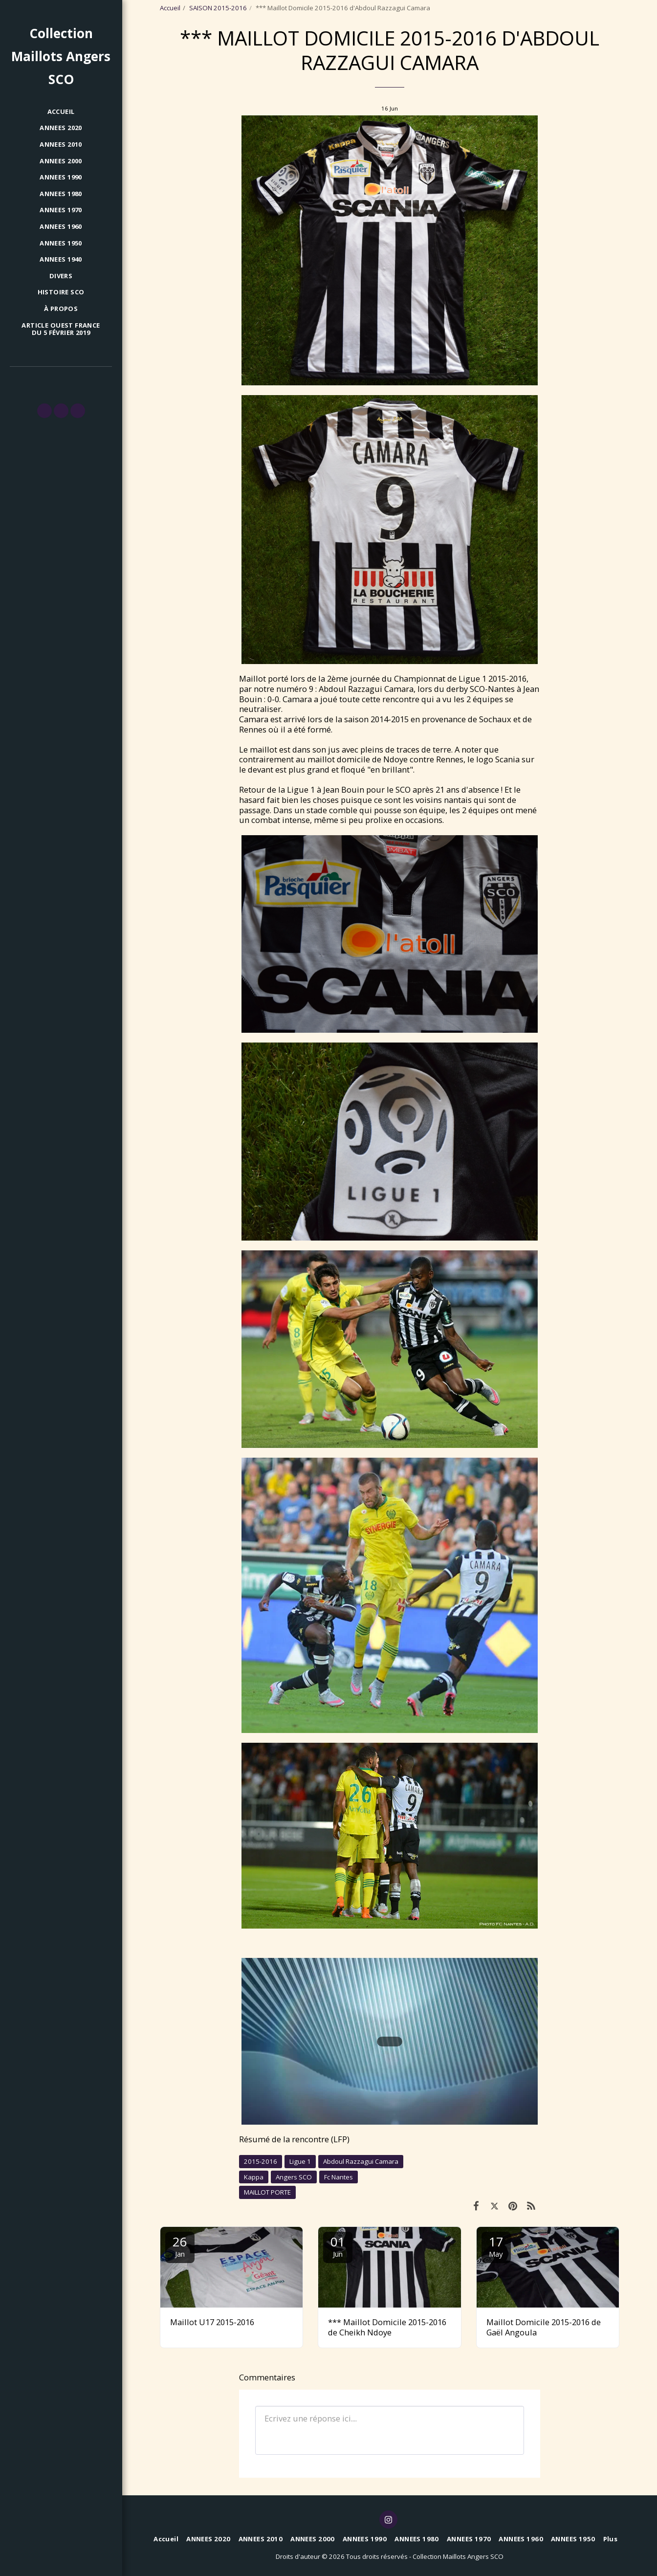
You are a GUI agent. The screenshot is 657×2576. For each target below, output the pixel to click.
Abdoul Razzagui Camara (360, 2161)
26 (180, 2246)
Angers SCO (294, 2177)
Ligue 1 (300, 2161)
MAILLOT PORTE (267, 2192)
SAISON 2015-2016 (218, 7)
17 (496, 2246)
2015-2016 (260, 2161)
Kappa (253, 2177)
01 (337, 2246)
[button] (44, 410)
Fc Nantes (338, 2177)
